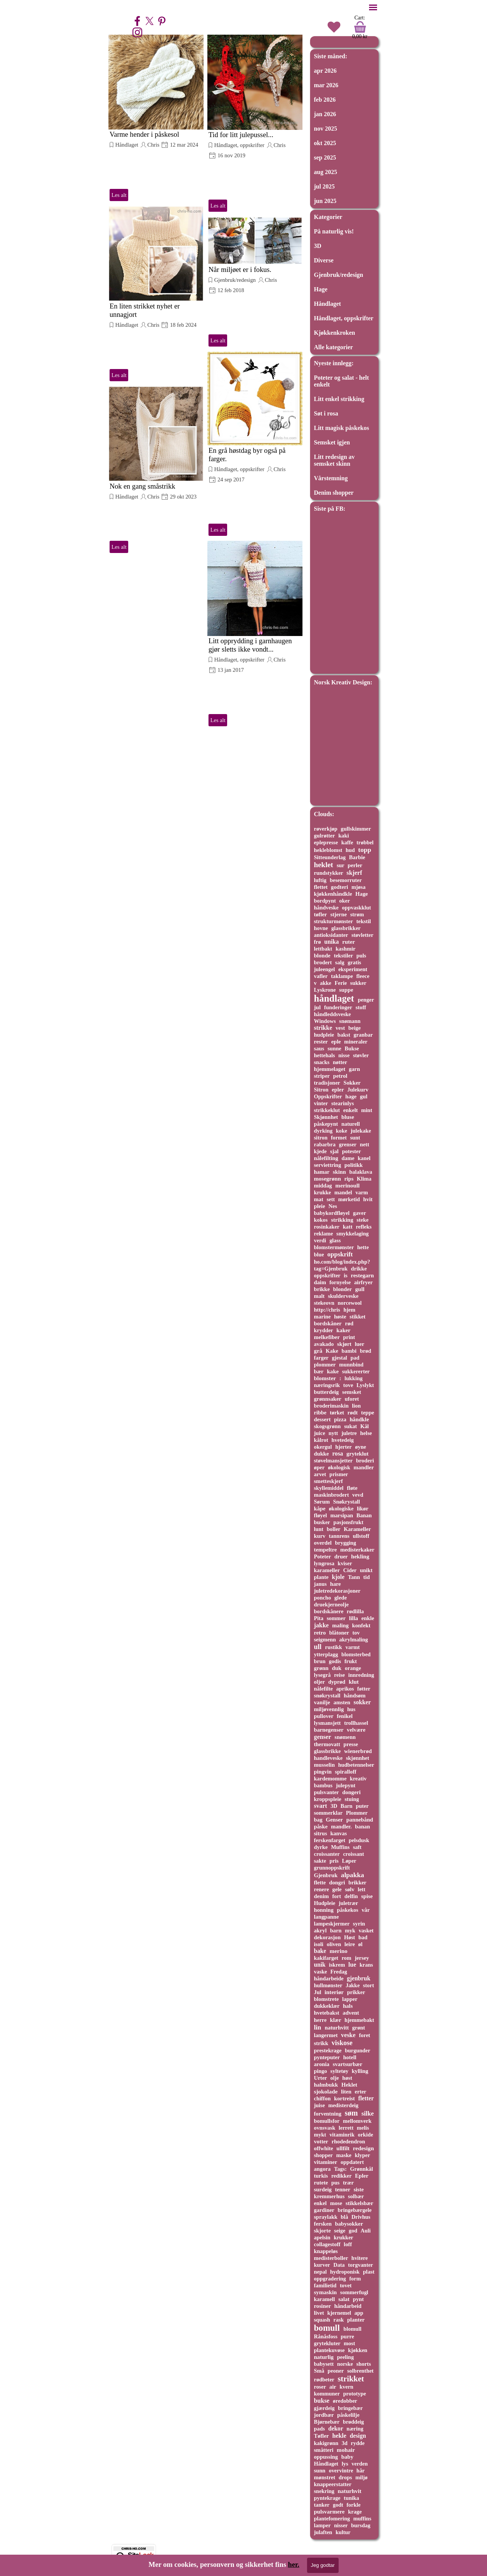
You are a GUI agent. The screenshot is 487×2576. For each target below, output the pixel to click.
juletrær (348, 1903)
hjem (349, 1310)
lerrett (346, 2128)
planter (355, 2320)
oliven (334, 1944)
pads (319, 2429)
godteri (339, 887)
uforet (352, 1399)
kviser (345, 1563)
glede (340, 1598)
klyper (362, 2155)
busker (322, 1522)
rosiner (322, 2306)
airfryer (363, 1282)
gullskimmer (356, 829)
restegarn (362, 1275)
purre (347, 2336)
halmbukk (326, 2085)
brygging (345, 1543)
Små (319, 2371)
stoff (360, 1007)
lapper (349, 1999)
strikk (321, 2043)
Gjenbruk (325, 1875)
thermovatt (327, 1744)
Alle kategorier (333, 347)
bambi (349, 1351)
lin (317, 2027)
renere (321, 1889)
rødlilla (355, 1611)
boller (334, 1529)
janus (320, 1584)
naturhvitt (337, 2028)
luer (359, 1344)
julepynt (345, 1785)
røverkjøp (325, 829)
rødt (352, 1412)
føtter (363, 1689)
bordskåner (328, 1323)
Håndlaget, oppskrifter (239, 145)
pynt (358, 2299)
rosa (337, 1453)
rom (346, 1958)
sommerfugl (354, 2292)
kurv (319, 1536)
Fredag (338, 1972)
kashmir (345, 949)
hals (348, 2006)
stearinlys (342, 1103)
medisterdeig (343, 2105)
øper (319, 1467)
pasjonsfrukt (348, 1522)
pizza (340, 1419)
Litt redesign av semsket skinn (334, 460)
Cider (349, 1570)
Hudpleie (324, 1903)
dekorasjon (327, 1937)
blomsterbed (356, 1654)
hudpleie (324, 1035)
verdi (320, 1240)
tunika (351, 2498)
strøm (357, 914)
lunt (318, 1529)
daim (320, 1282)
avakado (324, 1344)
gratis (354, 962)
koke (341, 1131)
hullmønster (328, 1985)
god (353, 2231)
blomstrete (326, 1999)
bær (318, 1371)
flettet (321, 887)
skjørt (344, 1344)
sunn (319, 2470)
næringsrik (327, 1385)
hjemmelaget (329, 1069)
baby (347, 2457)
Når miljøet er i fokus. (239, 269)
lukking (354, 1378)
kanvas (338, 1833)
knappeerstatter (333, 2484)
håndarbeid (347, 2306)
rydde (357, 2443)
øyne (360, 1447)
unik (320, 1964)
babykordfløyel (332, 1213)
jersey (362, 1958)
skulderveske (343, 1296)
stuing (352, 1799)
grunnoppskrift (332, 1868)
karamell (324, 2299)
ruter (348, 942)
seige (339, 2231)
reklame (323, 1233)
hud (350, 850)
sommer (336, 1618)
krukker (343, 2237)
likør (362, 1508)
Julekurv (357, 1090)
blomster (325, 1378)
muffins (362, 2518)
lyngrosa (324, 1563)
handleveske (328, 1758)
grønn (321, 1668)
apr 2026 (325, 70)
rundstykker (328, 873)
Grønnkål (361, 2169)
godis (335, 1661)
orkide (365, 2135)
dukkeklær (326, 2006)
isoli (318, 1944)
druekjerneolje (331, 1604)
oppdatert (352, 2162)
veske (348, 2035)
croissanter (327, 1854)
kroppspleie (327, 1799)
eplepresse (326, 842)
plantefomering (332, 2518)
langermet (326, 2035)
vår (365, 1910)
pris (334, 1861)
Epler (361, 2176)
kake (333, 1371)
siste (358, 2189)
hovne (321, 928)
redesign (363, 2148)
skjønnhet (357, 1758)
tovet (346, 2285)
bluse (347, 1117)
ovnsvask (324, 2128)
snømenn (344, 1737)
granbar (363, 1035)
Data (339, 2265)
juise (319, 2105)
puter (362, 1806)
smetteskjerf (328, 1481)
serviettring (327, 1165)
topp (364, 849)
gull (359, 1289)
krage (355, 2512)
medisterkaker (357, 1550)
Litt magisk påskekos (341, 428)
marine (322, 1317)
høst (347, 2078)
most (349, 2343)
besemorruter (346, 880)
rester (321, 1042)
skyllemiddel (329, 1488)
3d (344, 2443)
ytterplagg (326, 1654)
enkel (320, 2203)
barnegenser (329, 1730)
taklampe (342, 976)
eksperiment (352, 969)
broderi (365, 1460)
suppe (346, 990)
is (346, 1275)
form (355, 2279)
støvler (361, 1055)
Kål (364, 1426)
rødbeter (324, 2379)
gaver (359, 1213)
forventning (327, 2114)
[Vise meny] (373, 7)
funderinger (338, 1007)
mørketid (349, 1199)
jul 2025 (324, 186)
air (332, 2387)
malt (319, 1296)
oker (344, 901)
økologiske (341, 1508)
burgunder (358, 2050)
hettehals (324, 1055)
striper (322, 1076)
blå (344, 2217)
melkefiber (327, 1337)
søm (351, 2113)
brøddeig (353, 2422)
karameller (327, 1570)
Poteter (322, 1556)
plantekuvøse (329, 2350)
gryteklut (358, 1454)
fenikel (345, 1716)
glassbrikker (346, 928)
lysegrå (322, 1675)
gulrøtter (324, 836)
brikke (322, 1289)
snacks (321, 1062)
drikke (359, 1269)
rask (338, 2320)
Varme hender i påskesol (144, 134)
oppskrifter (327, 1275)
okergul (323, 1447)
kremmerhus (329, 2196)
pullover (323, 1716)
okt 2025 (325, 143)
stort (368, 1985)
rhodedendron (348, 2141)
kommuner (327, 2394)
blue (319, 1254)
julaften (323, 2532)
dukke (321, 1454)
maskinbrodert (331, 1495)
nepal (320, 2272)
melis (363, 2128)
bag (318, 1820)
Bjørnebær (326, 2422)
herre (320, 2020)
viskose (342, 2043)
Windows (325, 1021)
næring (355, 2429)
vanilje (322, 1702)
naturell (350, 1124)
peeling (345, 2357)
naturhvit (349, 2491)
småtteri (323, 2450)
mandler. (341, 1826)
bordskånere (329, 1611)
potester (351, 1151)
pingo (320, 2071)
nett (364, 1144)
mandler (363, 1467)
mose (336, 2203)
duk (336, 1668)
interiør (334, 1992)
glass (335, 1240)
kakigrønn (326, 2443)
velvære (356, 1730)
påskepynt (326, 1124)
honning (324, 1910)
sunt (355, 1138)
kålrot (321, 1440)
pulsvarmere (329, 2512)
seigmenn (325, 1639)
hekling (360, 1556)
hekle (339, 2435)
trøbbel (365, 842)
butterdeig (326, 1392)
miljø (361, 2477)
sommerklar (328, 1813)
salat (343, 2299)
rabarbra (325, 1144)
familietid (325, 2285)
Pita (318, 1618)
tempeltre (325, 1550)
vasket (366, 1930)
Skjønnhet (326, 1117)
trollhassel (356, 1723)
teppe (367, 1412)
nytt (333, 1433)
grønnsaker (327, 1399)
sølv (350, 1889)
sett (330, 1199)
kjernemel (339, 2313)
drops (345, 2477)
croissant (353, 1854)
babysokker (349, 2224)
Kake (332, 1351)
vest (340, 1028)
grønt (358, 2028)
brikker (357, 1882)
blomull (352, 2329)
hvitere (360, 2258)
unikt (366, 1570)
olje (334, 2078)
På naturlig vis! (334, 231)
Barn (346, 1806)
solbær (356, 2196)
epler (338, 1090)
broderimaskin (331, 1406)
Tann (354, 1577)
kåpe (319, 1508)
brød (365, 1351)
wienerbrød (358, 1751)
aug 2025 (325, 172)
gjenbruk (359, 1978)
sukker (358, 983)
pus (335, 2183)
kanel (364, 1158)
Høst (349, 1937)
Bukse (352, 1048)
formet (339, 1138)
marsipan (341, 1515)
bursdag (361, 2525)
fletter (366, 2098)
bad (363, 1937)
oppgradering (330, 2279)
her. (293, 2564)
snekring (324, 2491)
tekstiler (343, 955)
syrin (359, 1924)
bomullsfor (326, 2121)
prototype (354, 2394)
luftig (320, 880)
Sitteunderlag (329, 857)
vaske (320, 1972)
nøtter (340, 1062)
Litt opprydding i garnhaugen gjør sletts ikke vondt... (250, 645)
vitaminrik (342, 2135)
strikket (351, 2378)
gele (337, 1889)
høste (340, 1317)
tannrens (339, 1536)
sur (340, 865)
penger (366, 1000)
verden (360, 2464)
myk (350, 1930)
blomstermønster (334, 1247)
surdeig (323, 2189)
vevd (357, 1495)
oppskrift (340, 1254)
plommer (325, 1365)
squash (322, 2320)
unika (331, 941)
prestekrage (328, 2050)
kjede (320, 1151)
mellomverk (357, 2121)
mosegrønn (327, 1179)
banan (362, 1826)
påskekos (347, 1910)
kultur (343, 2532)
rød (349, 1323)
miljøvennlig (329, 1709)
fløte (352, 1488)
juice (319, 1433)
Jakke (352, 1985)
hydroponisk (345, 2272)
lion (356, 1406)
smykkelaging (352, 1233)
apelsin (322, 2237)
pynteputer (327, 2057)
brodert (323, 962)
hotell (349, 2057)
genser (322, 1736)
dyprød (336, 1682)
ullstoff (361, 1536)
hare (335, 1584)
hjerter (343, 1447)
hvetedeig (342, 1440)
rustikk (333, 1647)
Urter (320, 2078)
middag (323, 1186)
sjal (334, 1151)
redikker (341, 2176)
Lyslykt (365, 1385)
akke (325, 983)
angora (322, 2169)
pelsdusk (359, 1840)
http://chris (327, 1310)
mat (318, 1199)
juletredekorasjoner (337, 1591)
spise (366, 1896)
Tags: (340, 2169)
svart (320, 1806)
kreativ (358, 1778)
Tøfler (321, 2436)
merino (338, 1951)
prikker (356, 1992)
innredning (361, 1675)
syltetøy (339, 2071)
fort (336, 1896)
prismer (338, 1474)
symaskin (325, 2292)
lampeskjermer (332, 1924)
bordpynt (325, 901)
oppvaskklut (356, 907)
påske (321, 1826)
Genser (334, 1820)
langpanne (326, 1917)
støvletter (363, 935)
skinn (339, 1172)
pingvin (323, 1772)
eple (336, 1042)
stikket (358, 1317)
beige (354, 1028)
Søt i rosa (326, 413)
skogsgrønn (327, 1426)
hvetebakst (326, 2013)
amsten (341, 1702)
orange (353, 1668)
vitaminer (325, 2162)
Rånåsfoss (325, 2336)
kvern (346, 2387)
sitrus (320, 1833)
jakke (321, 1625)
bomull (327, 2328)
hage (350, 1096)
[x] (149, 21)
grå (318, 1350)
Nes (332, 1206)
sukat (350, 1426)
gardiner (324, 2210)
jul (317, 1007)
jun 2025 (325, 201)
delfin (351, 1896)
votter (321, 2141)
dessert (322, 1419)
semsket (351, 1392)
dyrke (321, 1847)
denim (321, 1896)
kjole (338, 1577)
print (349, 1337)
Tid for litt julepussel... (240, 135)
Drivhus (361, 2217)
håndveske (326, 907)
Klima (364, 1179)
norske (345, 2364)
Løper (349, 1861)
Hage (321, 289)
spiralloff (345, 1772)
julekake (360, 1131)
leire (349, 1944)
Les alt (118, 195)
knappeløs (326, 2251)
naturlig (324, 2357)
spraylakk (325, 2217)
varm (361, 1192)
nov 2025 (325, 128)
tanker (321, 2505)
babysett (324, 2364)
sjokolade (325, 2091)
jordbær (324, 2415)
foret (364, 2035)
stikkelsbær (359, 2203)
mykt (320, 2135)
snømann (349, 1021)
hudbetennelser (356, 1765)
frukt (350, 1661)
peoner (336, 2371)
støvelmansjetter (333, 1460)
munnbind (351, 1365)
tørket (337, 1412)
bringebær (350, 2408)
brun (320, 1661)
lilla (353, 1618)
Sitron (321, 1090)
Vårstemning (331, 478)
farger (321, 1358)
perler (355, 865)
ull (317, 1647)
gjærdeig (324, 2408)
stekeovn (324, 1303)
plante (321, 1577)
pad (354, 1358)
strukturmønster (333, 921)
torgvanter (360, 2265)
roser (320, 2387)
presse (351, 1744)
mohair (346, 2450)
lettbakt (323, 949)
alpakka (352, 1875)
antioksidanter (331, 935)
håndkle (359, 1419)
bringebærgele (355, 2210)
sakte (320, 1861)
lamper (322, 2525)
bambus (323, 1785)
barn (335, 1930)
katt (347, 1227)
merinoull (347, 1185)
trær (348, 2183)
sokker (362, 1702)
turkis (321, 2176)
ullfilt (342, 2148)
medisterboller (331, 2258)
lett (361, 1889)
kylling (360, 2071)
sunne (334, 1048)
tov (356, 1633)
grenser (347, 1144)
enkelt (350, 1110)
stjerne (338, 914)
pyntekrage (327, 2498)
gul (364, 1096)
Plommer (357, 1813)
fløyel (320, 1515)
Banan (364, 1515)
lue (352, 1964)
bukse (321, 2400)
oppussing (326, 2457)
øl (360, 1944)
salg (339, 962)
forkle (354, 2505)
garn (354, 1069)
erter (360, 2092)
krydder (323, 1330)
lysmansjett (327, 1723)
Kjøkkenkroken (334, 332)
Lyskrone (325, 990)
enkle (367, 1618)
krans (366, 1965)
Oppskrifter (328, 1096)
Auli (366, 2231)
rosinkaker (326, 1227)
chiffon (322, 2098)
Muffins (340, 1847)
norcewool (350, 1303)
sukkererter (356, 1371)
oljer (319, 1682)
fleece (362, 976)
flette (320, 1882)
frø (317, 942)
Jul (317, 1992)
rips (348, 1179)
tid (366, 1577)
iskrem (337, 1965)
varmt (352, 1647)
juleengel (324, 969)
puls (361, 955)
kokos (321, 1220)
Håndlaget (126, 145)
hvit (368, 1199)
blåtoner (339, 1633)
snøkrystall (327, 1695)
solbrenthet (360, 2371)
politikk (353, 1165)
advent (350, 2013)
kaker (343, 1330)
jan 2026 (325, 114)
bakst (343, 1035)
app (359, 2313)
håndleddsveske (332, 1014)
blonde (322, 955)
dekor (335, 2428)
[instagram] (137, 32)
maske (344, 2155)
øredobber (345, 2401)
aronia (321, 2064)
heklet (323, 865)
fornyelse (340, 1282)
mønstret (324, 2477)
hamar (321, 1172)
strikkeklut (327, 1110)
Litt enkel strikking (339, 399)
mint (366, 1110)
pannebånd (359, 1820)
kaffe (347, 842)
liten (346, 2092)
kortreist (344, 2098)
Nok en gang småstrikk (142, 486)
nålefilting (326, 1158)
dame (348, 1158)
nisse (344, 1055)
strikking (342, 1220)
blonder (342, 1289)
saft (357, 1847)
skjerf (354, 872)
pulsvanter (326, 1792)
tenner (342, 2189)
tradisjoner (327, 1083)
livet (319, 2313)
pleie (319, 1206)
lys (345, 2464)
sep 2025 (325, 157)
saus (319, 1048)
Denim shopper (333, 492)
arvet (320, 1474)
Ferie (341, 983)
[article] (156, 118)
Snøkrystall (346, 1502)
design (358, 2435)
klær (335, 2020)
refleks (363, 1227)
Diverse (324, 260)
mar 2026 (326, 85)
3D (317, 246)
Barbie (357, 857)
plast (368, 2272)
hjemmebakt (359, 2020)
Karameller (357, 1529)
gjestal (339, 1358)
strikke (323, 1027)
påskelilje (348, 2415)
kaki (343, 836)
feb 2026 (325, 99)
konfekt (361, 1625)
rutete (321, 2183)
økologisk (339, 1467)
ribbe (320, 1412)
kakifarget (326, 1958)
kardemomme (330, 1778)
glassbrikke (327, 1751)
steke (362, 1220)
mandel (343, 1192)
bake (320, 1951)
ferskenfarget (329, 1840)
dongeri (351, 1792)
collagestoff (327, 2244)
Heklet (349, 2085)
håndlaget (334, 998)
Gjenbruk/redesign (235, 280)
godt (338, 2505)
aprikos (345, 1689)
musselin (324, 1765)
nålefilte (323, 1689)
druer (341, 1556)
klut (353, 1681)
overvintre (341, 2470)
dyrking (323, 1131)
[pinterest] (161, 21)
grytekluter (327, 2343)
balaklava (360, 1172)
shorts (363, 2364)
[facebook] (137, 21)
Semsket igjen (332, 442)
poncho (322, 1598)
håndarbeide (329, 1978)
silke (367, 2113)
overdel (323, 1543)
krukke (322, 1192)
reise (339, 1675)
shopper (323, 2155)
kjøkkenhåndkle (333, 894)
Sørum (322, 1502)
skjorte (322, 2231)
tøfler (320, 914)
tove (348, 1385)
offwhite (323, 2148)
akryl (320, 1930)
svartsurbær (348, 2064)
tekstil (363, 921)
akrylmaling (353, 1639)
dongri (337, 1882)
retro (320, 1633)
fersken (323, 2224)
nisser (341, 2525)
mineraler (356, 1042)
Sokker (352, 1083)
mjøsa (359, 887)
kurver (322, 2265)
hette (363, 1247)
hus (351, 1709)
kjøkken (358, 2350)
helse (366, 1433)
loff (348, 2244)
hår (360, 2470)
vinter (321, 1103)
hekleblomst (328, 850)
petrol (340, 1076)
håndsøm (354, 1695)
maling (340, 1625)
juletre (349, 1433)
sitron (321, 1138)
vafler (321, 976)
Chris (153, 145)
